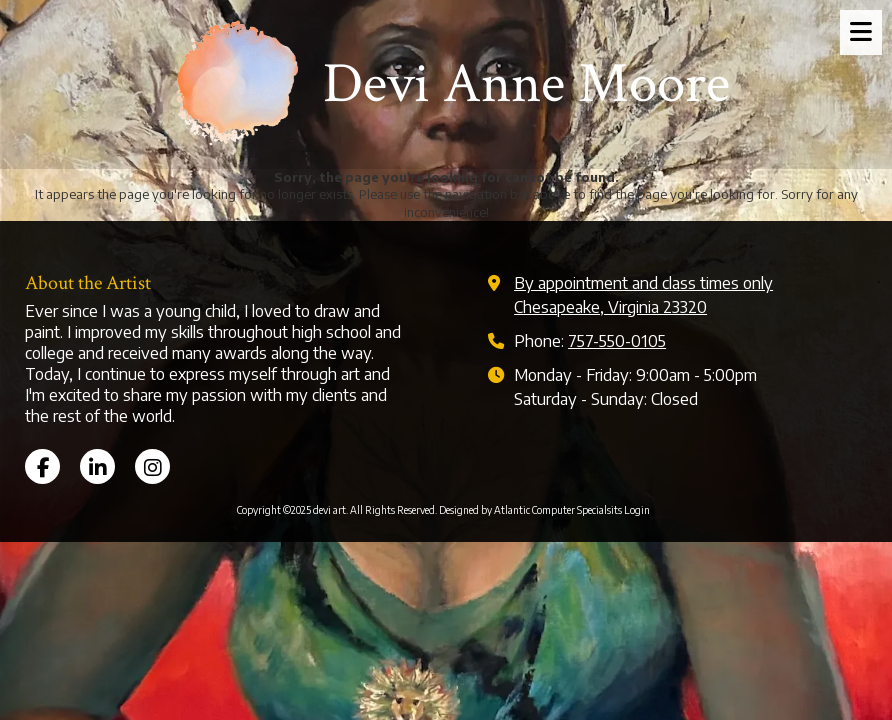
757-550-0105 (617, 340)
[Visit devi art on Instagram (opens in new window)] (152, 466)
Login (637, 510)
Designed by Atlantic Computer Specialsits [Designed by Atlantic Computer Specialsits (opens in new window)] (530, 510)
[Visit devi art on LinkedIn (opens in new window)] (97, 466)
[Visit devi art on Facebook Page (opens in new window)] (42, 466)
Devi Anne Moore (526, 84)
